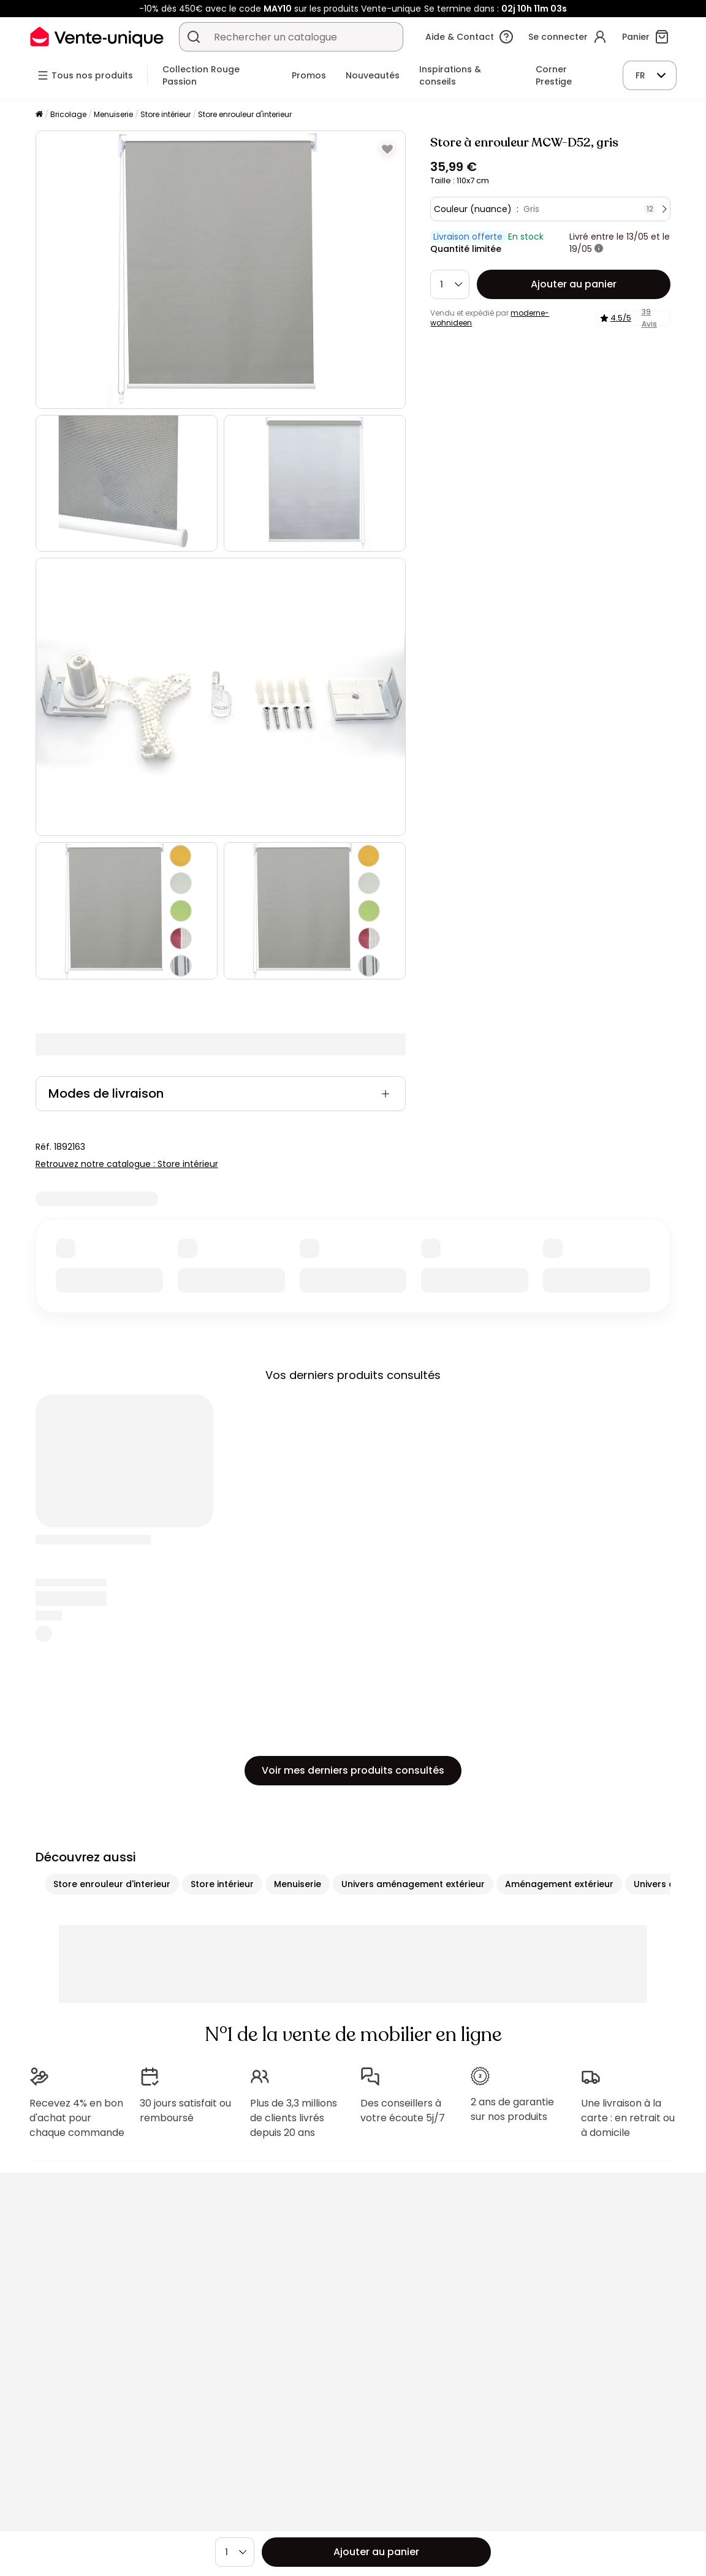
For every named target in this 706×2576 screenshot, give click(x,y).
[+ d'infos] (598, 249)
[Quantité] (449, 284)
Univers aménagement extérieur (413, 1884)
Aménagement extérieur (559, 1884)
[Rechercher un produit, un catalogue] (193, 36)
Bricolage (68, 114)
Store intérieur (165, 114)
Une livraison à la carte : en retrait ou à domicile (628, 2118)
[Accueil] (39, 114)
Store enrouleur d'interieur (245, 114)
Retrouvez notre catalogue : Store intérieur (127, 1164)
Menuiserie (113, 114)
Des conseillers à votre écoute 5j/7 (402, 2110)
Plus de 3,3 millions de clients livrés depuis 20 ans (293, 2118)
